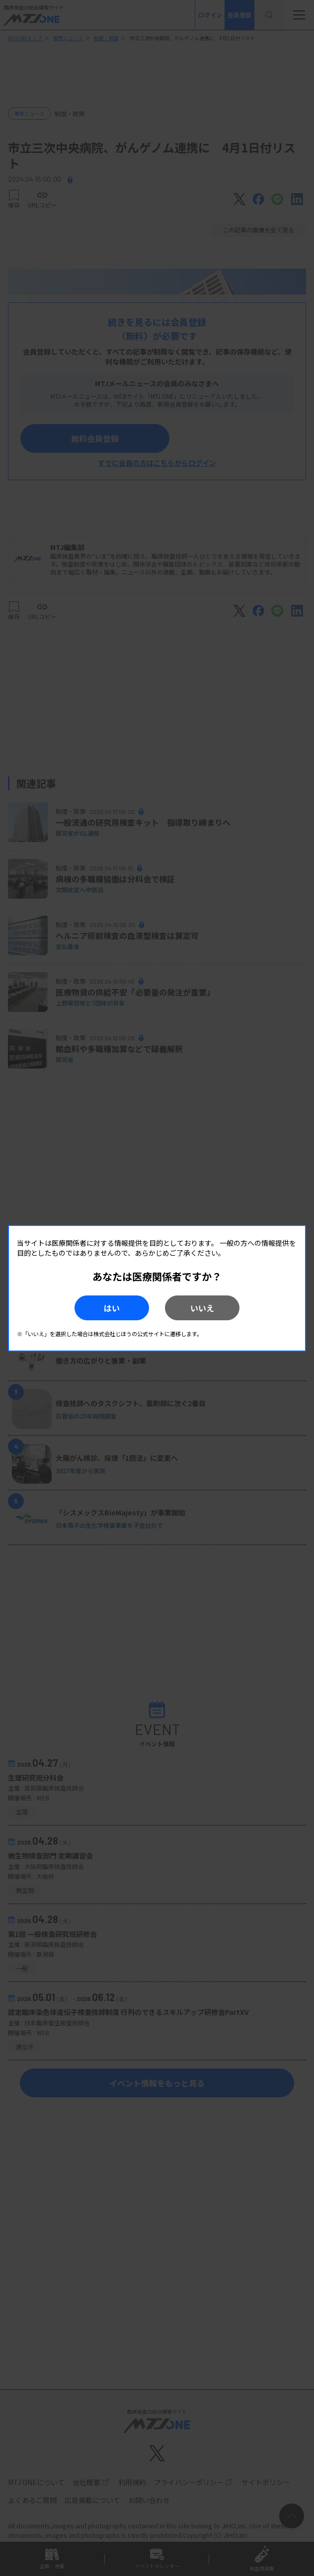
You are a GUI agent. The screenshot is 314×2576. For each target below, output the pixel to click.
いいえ (202, 1308)
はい (112, 1308)
